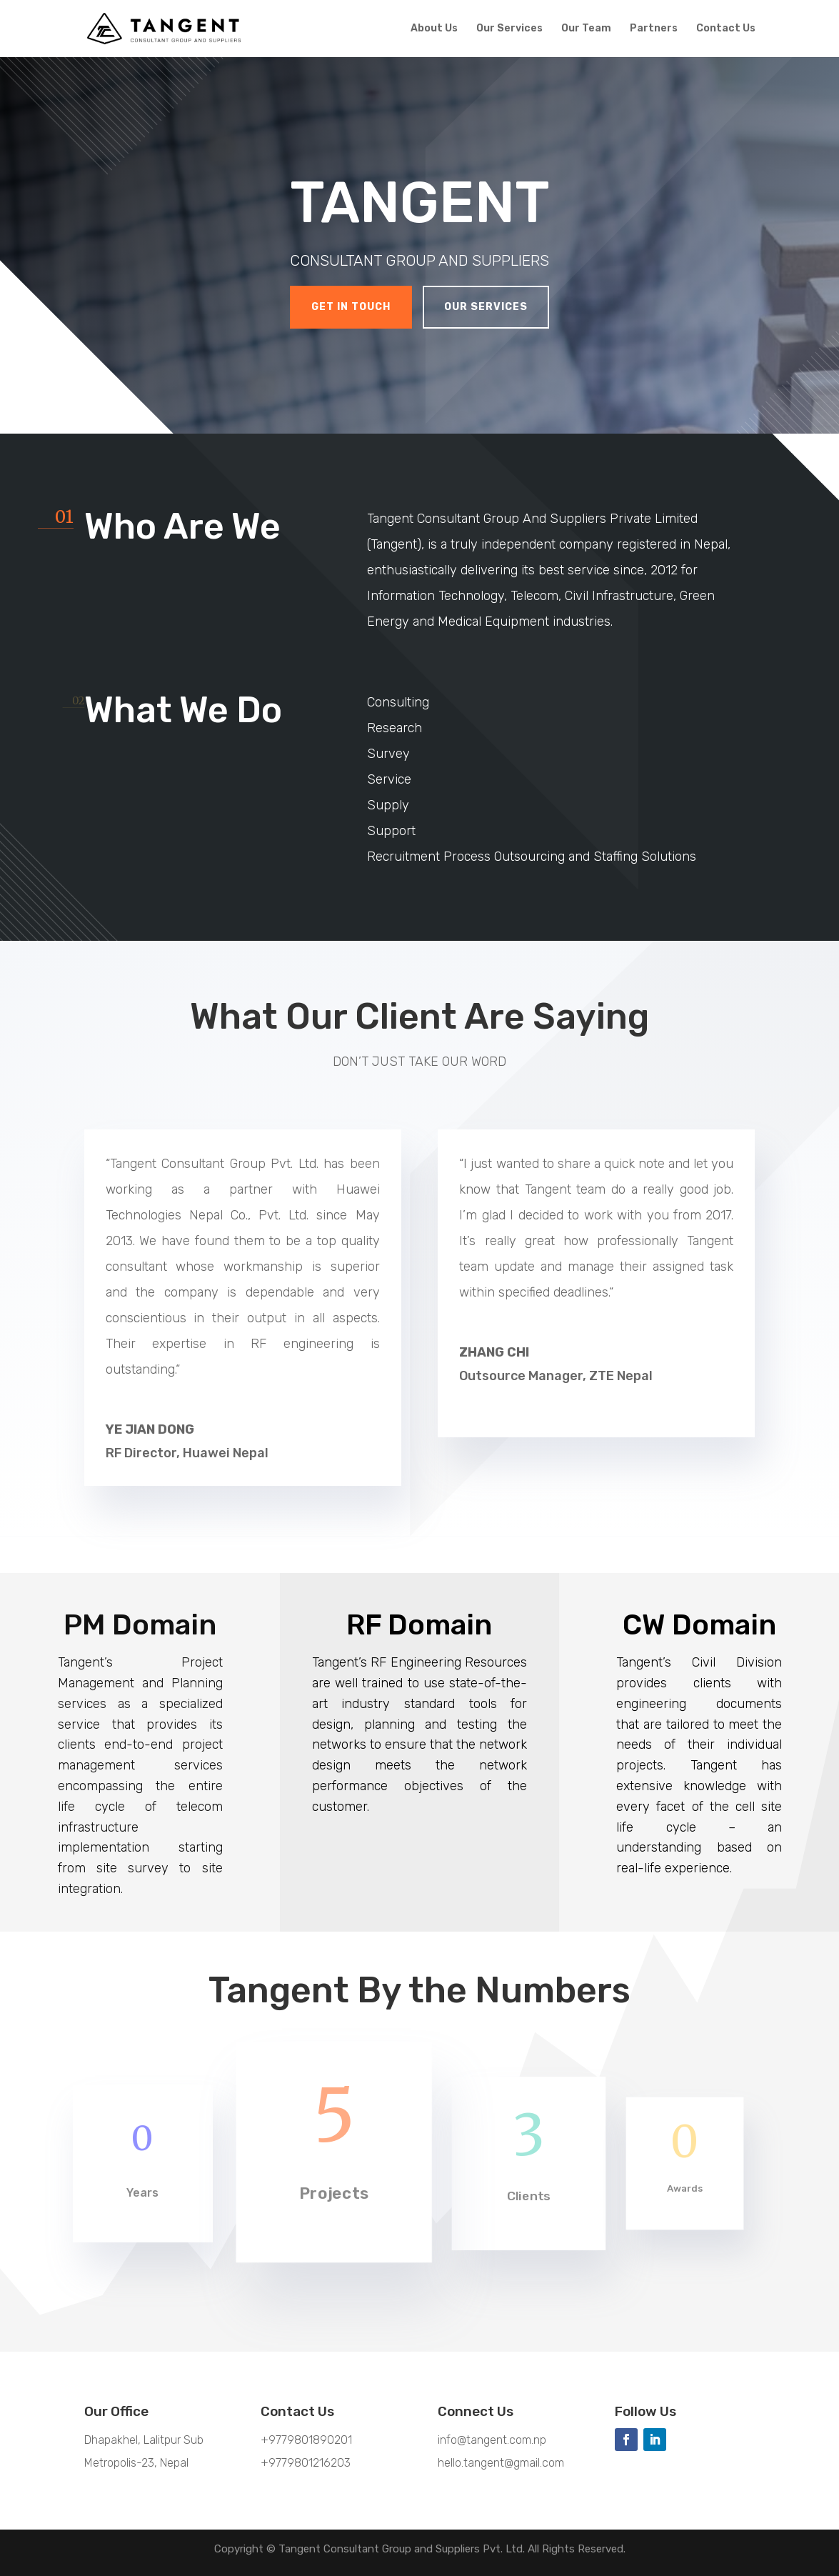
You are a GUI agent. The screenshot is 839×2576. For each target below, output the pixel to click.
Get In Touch (351, 307)
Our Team (586, 29)
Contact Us (725, 29)
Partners (654, 29)
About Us (434, 29)
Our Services (509, 29)
